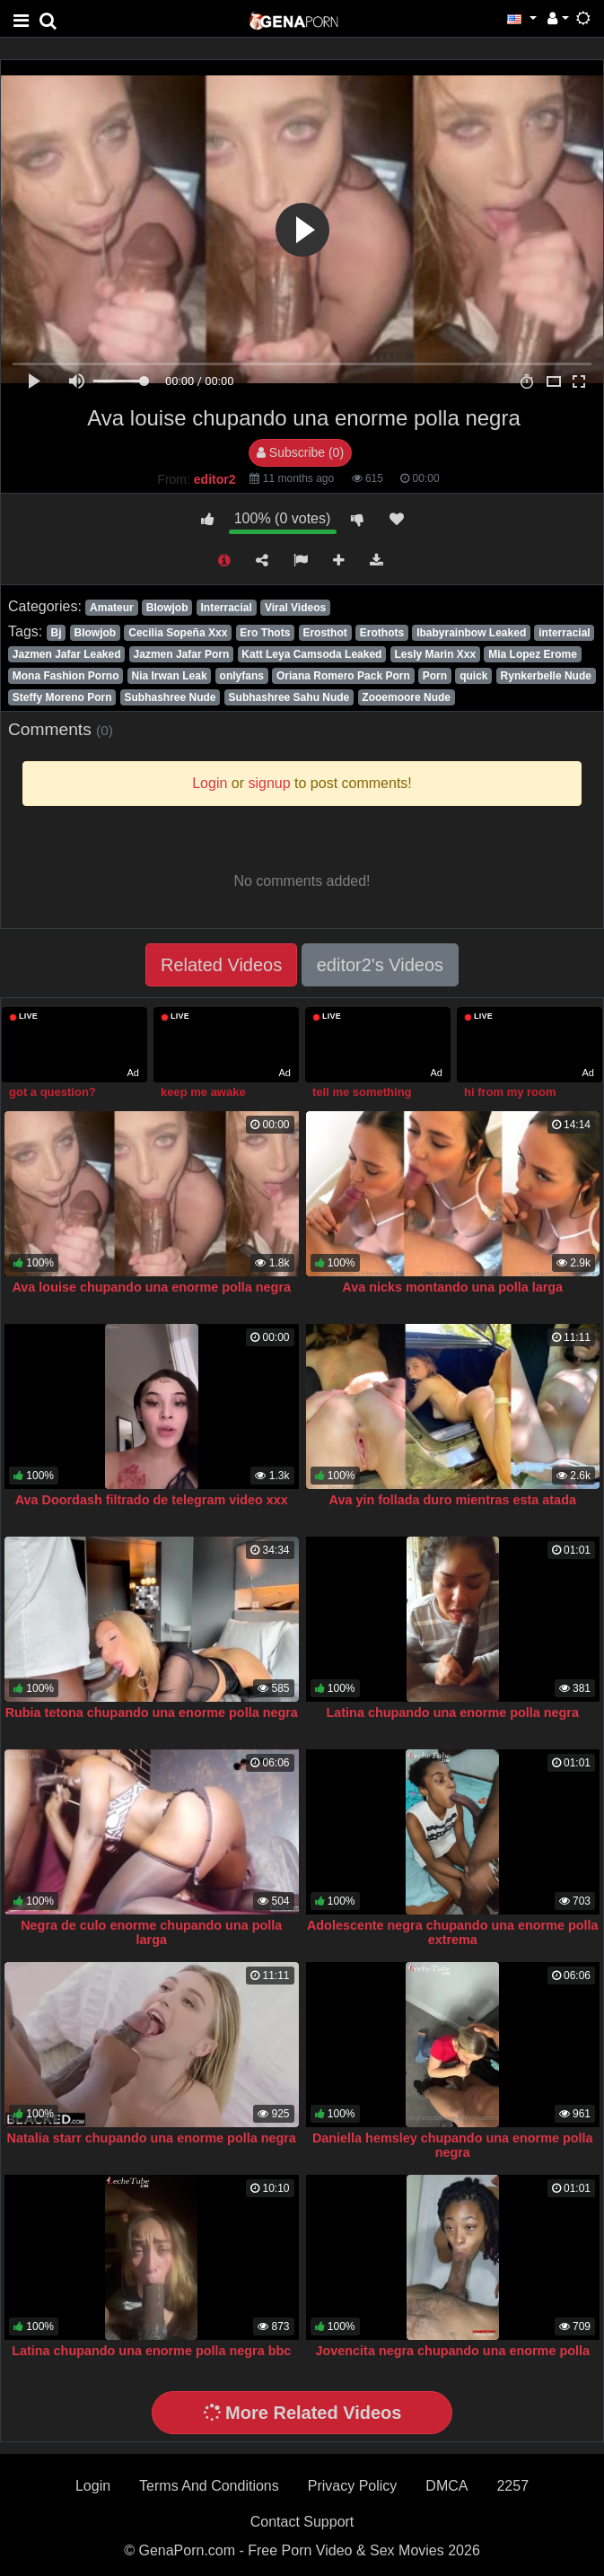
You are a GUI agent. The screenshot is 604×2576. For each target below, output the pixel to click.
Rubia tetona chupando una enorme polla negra (151, 1712)
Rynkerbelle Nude (546, 676)
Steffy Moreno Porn (62, 697)
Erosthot (324, 632)
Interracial (226, 607)
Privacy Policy (353, 2485)
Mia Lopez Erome (532, 654)
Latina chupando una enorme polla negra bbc (151, 2351)
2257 (512, 2485)
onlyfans (242, 676)
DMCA (446, 2485)
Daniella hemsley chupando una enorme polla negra (452, 2145)
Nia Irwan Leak (169, 676)
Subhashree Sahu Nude (289, 697)
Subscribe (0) (300, 452)
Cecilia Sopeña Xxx (177, 632)
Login (92, 2485)
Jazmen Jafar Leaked (67, 654)
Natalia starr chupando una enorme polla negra (151, 2138)
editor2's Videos (380, 965)
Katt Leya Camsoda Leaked (311, 654)
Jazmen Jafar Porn (182, 654)
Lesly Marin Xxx (435, 654)
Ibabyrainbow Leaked (471, 632)
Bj (55, 632)
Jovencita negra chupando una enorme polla (453, 2351)
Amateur (112, 607)
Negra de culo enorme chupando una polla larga (151, 1932)
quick (473, 676)
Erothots (382, 632)
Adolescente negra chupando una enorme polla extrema (453, 1932)
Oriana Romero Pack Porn (343, 676)
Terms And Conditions (209, 2485)
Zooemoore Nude (406, 697)
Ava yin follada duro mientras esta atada (452, 1500)
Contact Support (302, 2521)
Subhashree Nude (170, 697)
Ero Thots (265, 632)
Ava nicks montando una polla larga (452, 1287)
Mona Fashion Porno (66, 676)
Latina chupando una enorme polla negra (453, 1712)
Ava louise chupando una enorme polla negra (151, 1287)
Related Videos (221, 965)
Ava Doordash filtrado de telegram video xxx (151, 1500)
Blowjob (167, 607)
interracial (564, 632)
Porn (435, 676)
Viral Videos (295, 607)
